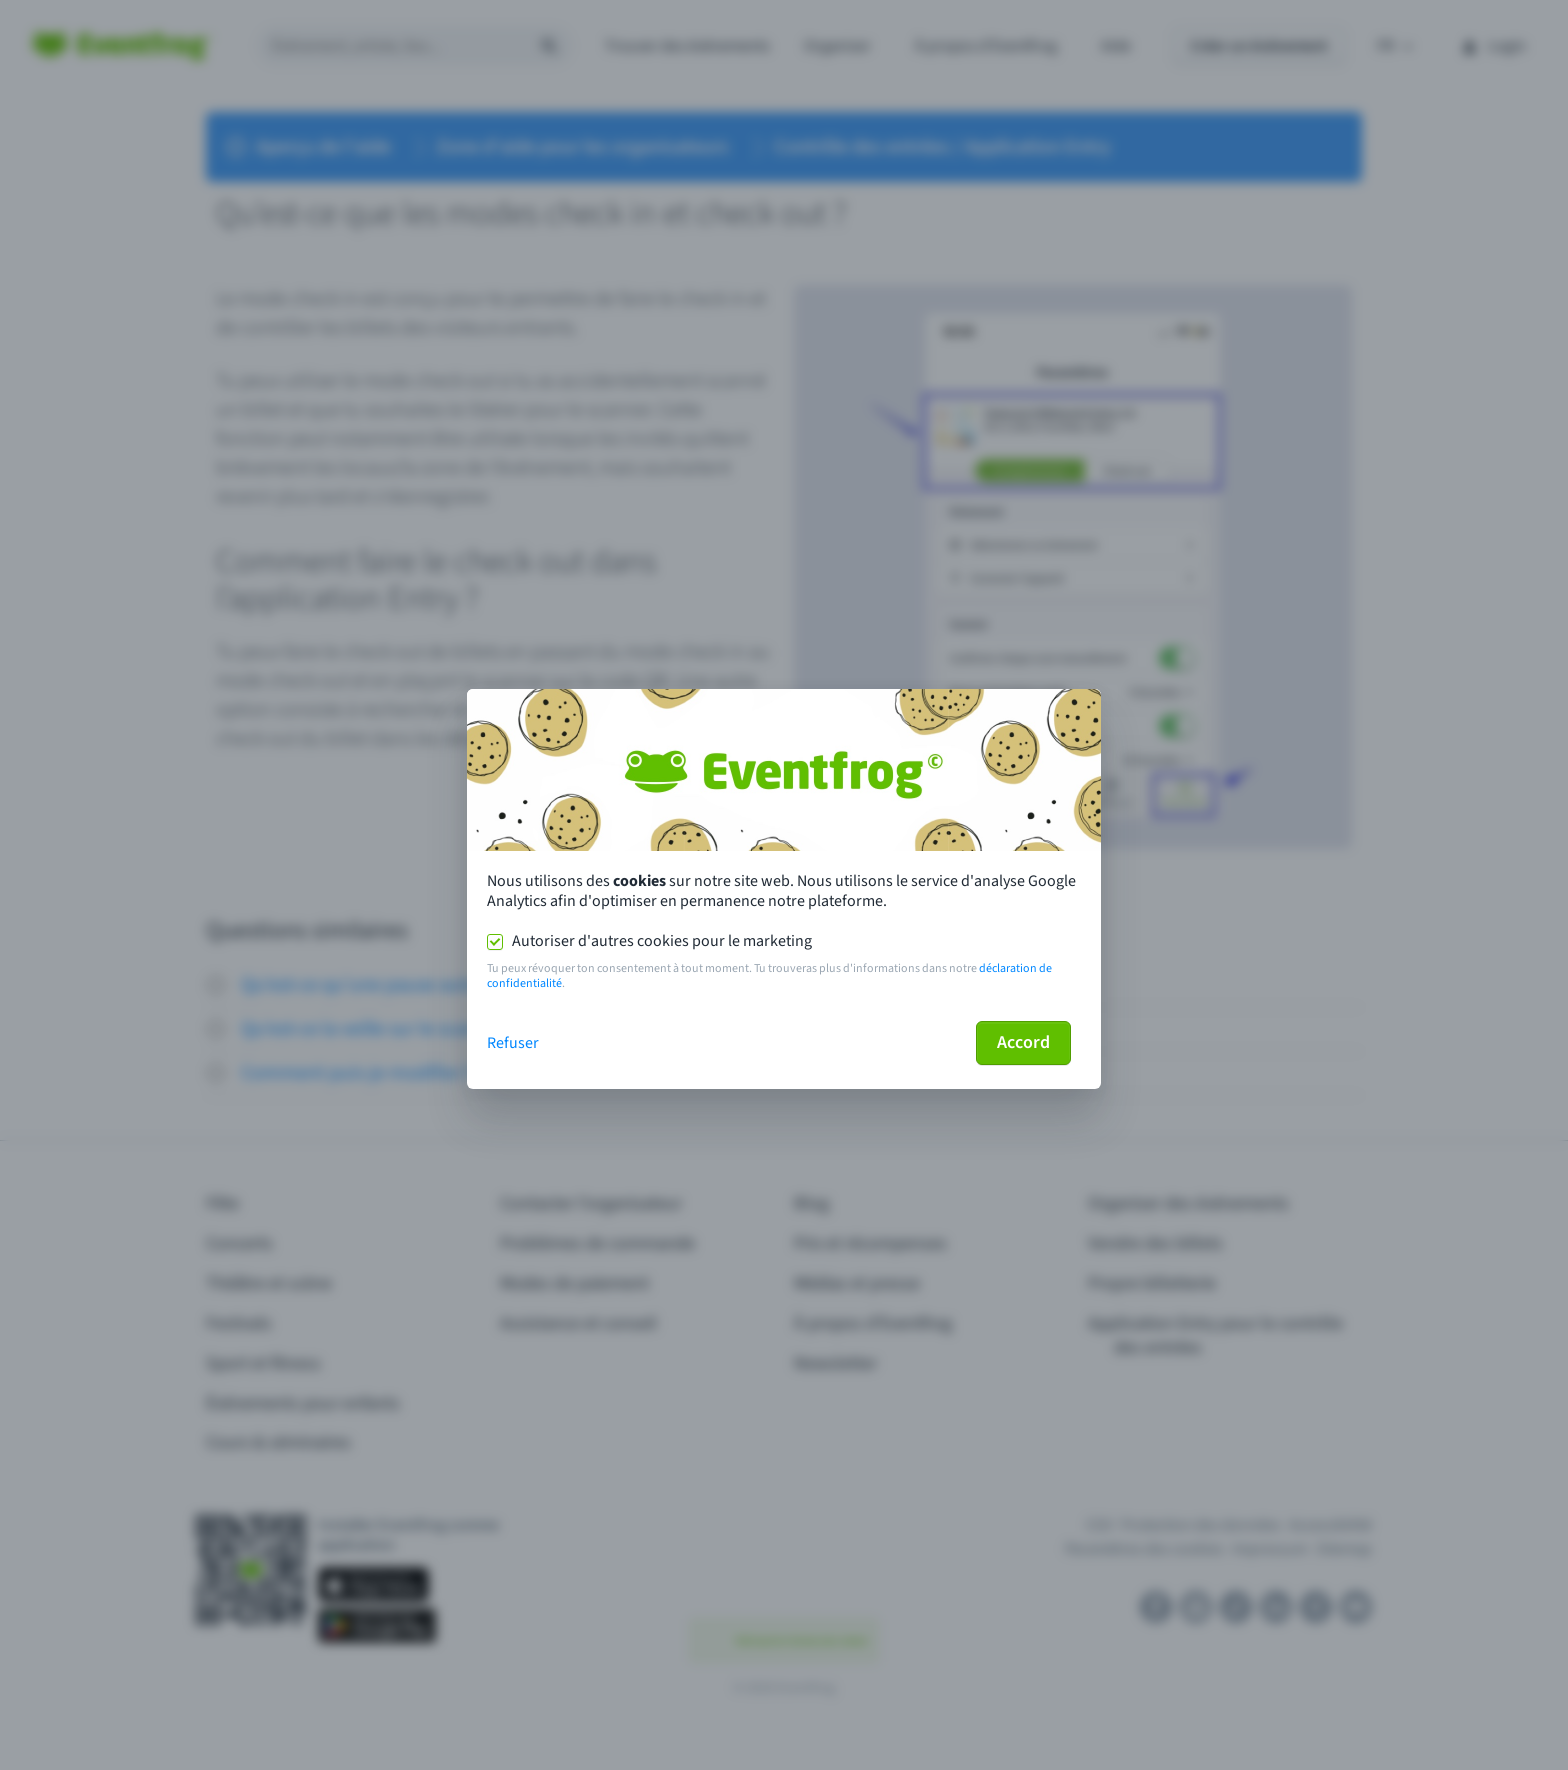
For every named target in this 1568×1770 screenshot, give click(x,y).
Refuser (513, 1043)
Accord (1023, 1042)
